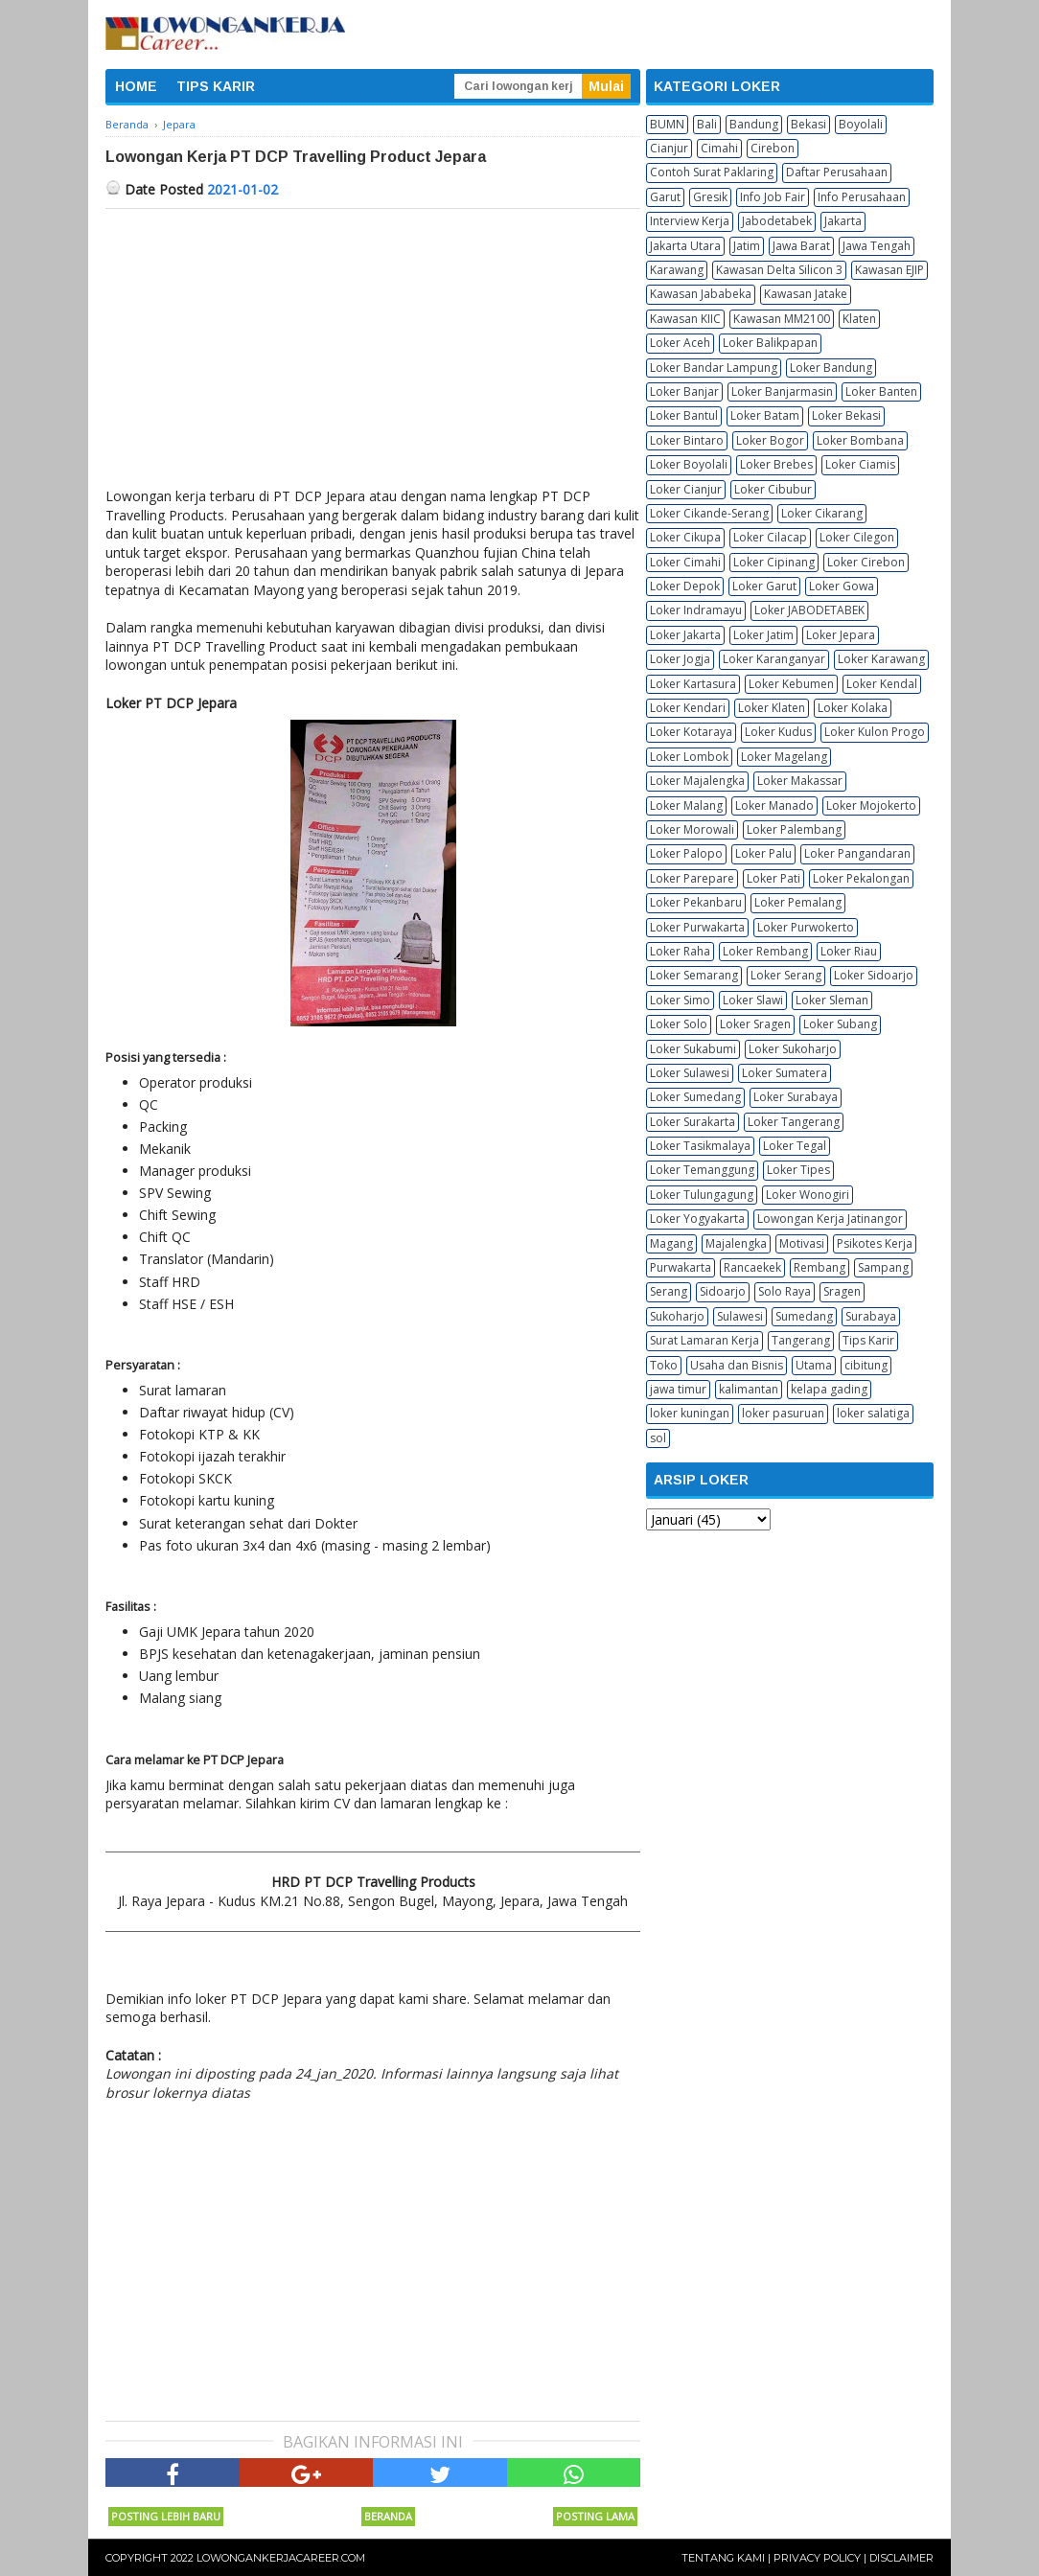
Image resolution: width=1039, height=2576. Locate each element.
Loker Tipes (798, 1170)
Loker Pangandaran (857, 853)
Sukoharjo (677, 1316)
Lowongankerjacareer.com (280, 2557)
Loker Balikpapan (770, 342)
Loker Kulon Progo (874, 732)
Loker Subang (840, 1024)
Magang (671, 1243)
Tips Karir (868, 1340)
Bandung (753, 124)
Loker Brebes (776, 464)
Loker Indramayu (696, 610)
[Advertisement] (372, 352)
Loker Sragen (755, 1024)
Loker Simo (680, 1000)
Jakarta (843, 221)
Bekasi (808, 124)
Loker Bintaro (687, 440)
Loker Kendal (881, 684)
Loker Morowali (692, 829)
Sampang (883, 1267)
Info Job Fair (772, 197)
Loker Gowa (841, 586)
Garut (665, 197)
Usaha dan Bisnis (736, 1365)
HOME (136, 86)
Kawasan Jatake (805, 294)
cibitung (866, 1365)
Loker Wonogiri (807, 1194)
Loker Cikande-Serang (709, 513)
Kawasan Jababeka (700, 294)
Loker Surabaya (795, 1097)
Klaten (859, 318)
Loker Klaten (771, 708)
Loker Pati (773, 878)
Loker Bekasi (846, 415)
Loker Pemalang (798, 902)
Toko (664, 1365)
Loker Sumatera (784, 1073)
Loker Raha (680, 951)
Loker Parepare (692, 878)
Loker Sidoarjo (873, 975)
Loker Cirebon (866, 562)
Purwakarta (680, 1267)
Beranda (388, 2516)
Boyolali (861, 124)
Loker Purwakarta (697, 927)
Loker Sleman (832, 1000)
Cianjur (669, 148)
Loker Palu (763, 853)
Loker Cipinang (774, 562)
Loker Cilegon (857, 537)
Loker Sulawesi (689, 1073)
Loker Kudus (778, 732)
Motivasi (801, 1243)
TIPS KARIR (215, 86)
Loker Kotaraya (691, 732)
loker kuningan (689, 1413)
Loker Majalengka (697, 780)
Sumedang (804, 1316)
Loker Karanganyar (774, 659)
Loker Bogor (770, 440)
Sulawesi (740, 1316)
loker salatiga (873, 1413)
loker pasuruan (783, 1413)
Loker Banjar (684, 391)
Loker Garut (764, 586)
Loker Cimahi (685, 562)
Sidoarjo (723, 1291)
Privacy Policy (817, 2557)
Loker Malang (686, 805)
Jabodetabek (777, 221)
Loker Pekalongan (861, 878)
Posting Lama (595, 2516)
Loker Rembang (765, 951)
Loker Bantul (684, 415)
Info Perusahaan (862, 197)
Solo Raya (784, 1291)
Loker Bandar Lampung (713, 367)
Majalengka (736, 1243)
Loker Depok (685, 586)
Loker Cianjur (686, 489)
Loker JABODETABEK (809, 610)
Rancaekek (752, 1267)
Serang (668, 1291)
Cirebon (772, 148)
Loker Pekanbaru (696, 902)
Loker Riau (848, 951)
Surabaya (870, 1316)
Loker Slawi (753, 1000)
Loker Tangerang (794, 1122)
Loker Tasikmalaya (700, 1146)
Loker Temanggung (702, 1170)
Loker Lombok (689, 756)
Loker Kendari (688, 708)
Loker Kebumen (791, 684)
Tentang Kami (723, 2557)
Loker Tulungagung (701, 1194)
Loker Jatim (763, 635)
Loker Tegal (794, 1146)
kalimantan (748, 1389)
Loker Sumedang (695, 1097)
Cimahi (719, 148)
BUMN (667, 124)
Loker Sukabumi (693, 1049)
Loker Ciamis (860, 464)
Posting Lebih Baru (165, 2516)
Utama (814, 1365)
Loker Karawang (881, 659)
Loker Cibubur (773, 489)
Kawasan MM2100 (781, 318)
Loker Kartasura (693, 684)
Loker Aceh (680, 342)
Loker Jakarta (685, 635)
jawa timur (678, 1389)
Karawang (677, 270)
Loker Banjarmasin (782, 391)
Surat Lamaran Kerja (704, 1340)
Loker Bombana (860, 440)
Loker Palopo (686, 853)
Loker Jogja (680, 659)
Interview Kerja (689, 221)
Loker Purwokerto (805, 927)
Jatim (746, 246)
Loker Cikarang (822, 513)
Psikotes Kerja (874, 1243)
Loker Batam (764, 415)
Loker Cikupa (685, 537)
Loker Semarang (694, 975)
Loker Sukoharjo (793, 1049)
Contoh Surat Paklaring (711, 172)
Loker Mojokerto (871, 805)
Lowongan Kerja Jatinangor (830, 1218)
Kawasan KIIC (685, 318)
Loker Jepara (840, 635)
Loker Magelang (784, 756)
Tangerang (801, 1340)
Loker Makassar (800, 780)
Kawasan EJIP (889, 270)
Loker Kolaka (853, 708)
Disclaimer (901, 2557)
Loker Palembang (794, 829)
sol (658, 1438)
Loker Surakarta (692, 1122)
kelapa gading (829, 1389)
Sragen (842, 1291)
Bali (707, 124)
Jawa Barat (801, 246)
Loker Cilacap (770, 537)
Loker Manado (774, 805)
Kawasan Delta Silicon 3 (779, 270)
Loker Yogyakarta (697, 1218)
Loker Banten (881, 391)
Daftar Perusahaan (837, 172)
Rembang (819, 1267)
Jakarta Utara (685, 246)
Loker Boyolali (688, 464)
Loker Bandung (831, 367)
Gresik (710, 197)
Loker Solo (678, 1024)
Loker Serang (785, 975)
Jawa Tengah (877, 246)
